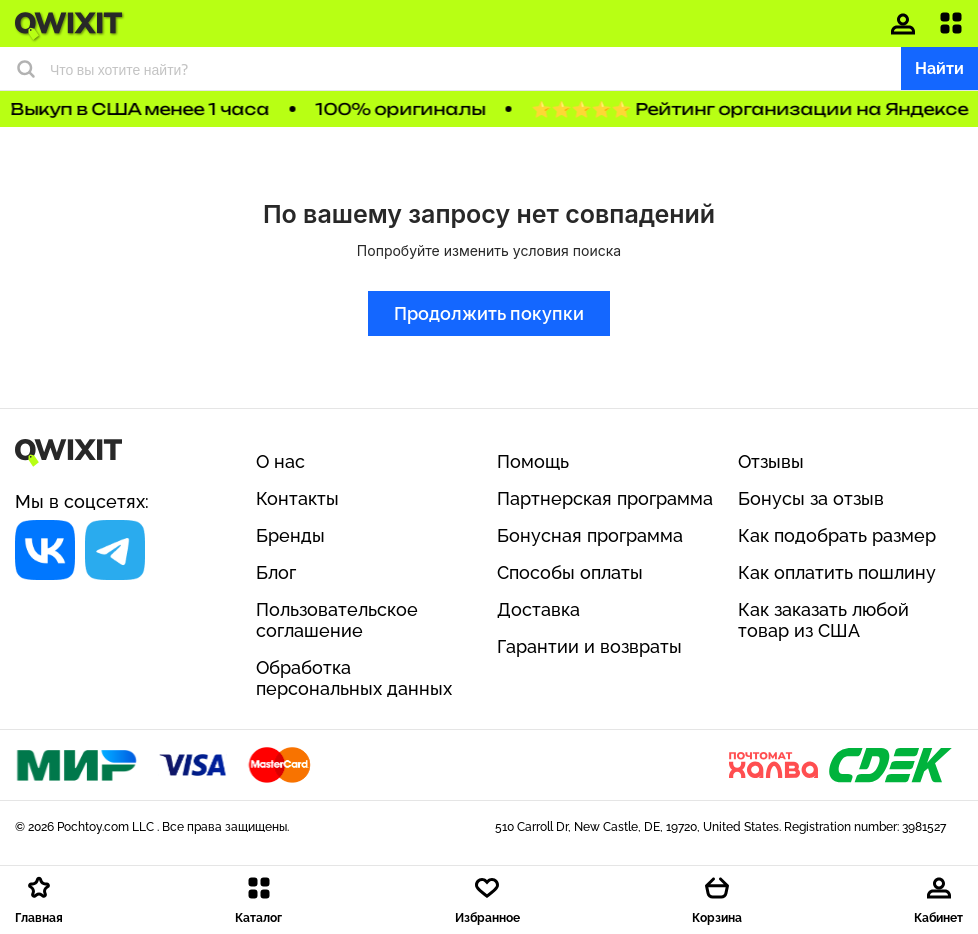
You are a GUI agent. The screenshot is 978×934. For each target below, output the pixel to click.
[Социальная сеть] (45, 550)
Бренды (290, 535)
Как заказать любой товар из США (823, 620)
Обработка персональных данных (354, 678)
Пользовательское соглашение (337, 620)
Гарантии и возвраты (589, 646)
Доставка (538, 609)
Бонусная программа (590, 535)
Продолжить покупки (489, 313)
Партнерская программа (605, 498)
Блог (276, 572)
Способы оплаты (570, 572)
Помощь (533, 461)
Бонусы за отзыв (811, 498)
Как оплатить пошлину (837, 572)
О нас (280, 461)
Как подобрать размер (837, 535)
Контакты (297, 498)
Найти (939, 68)
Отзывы (771, 461)
